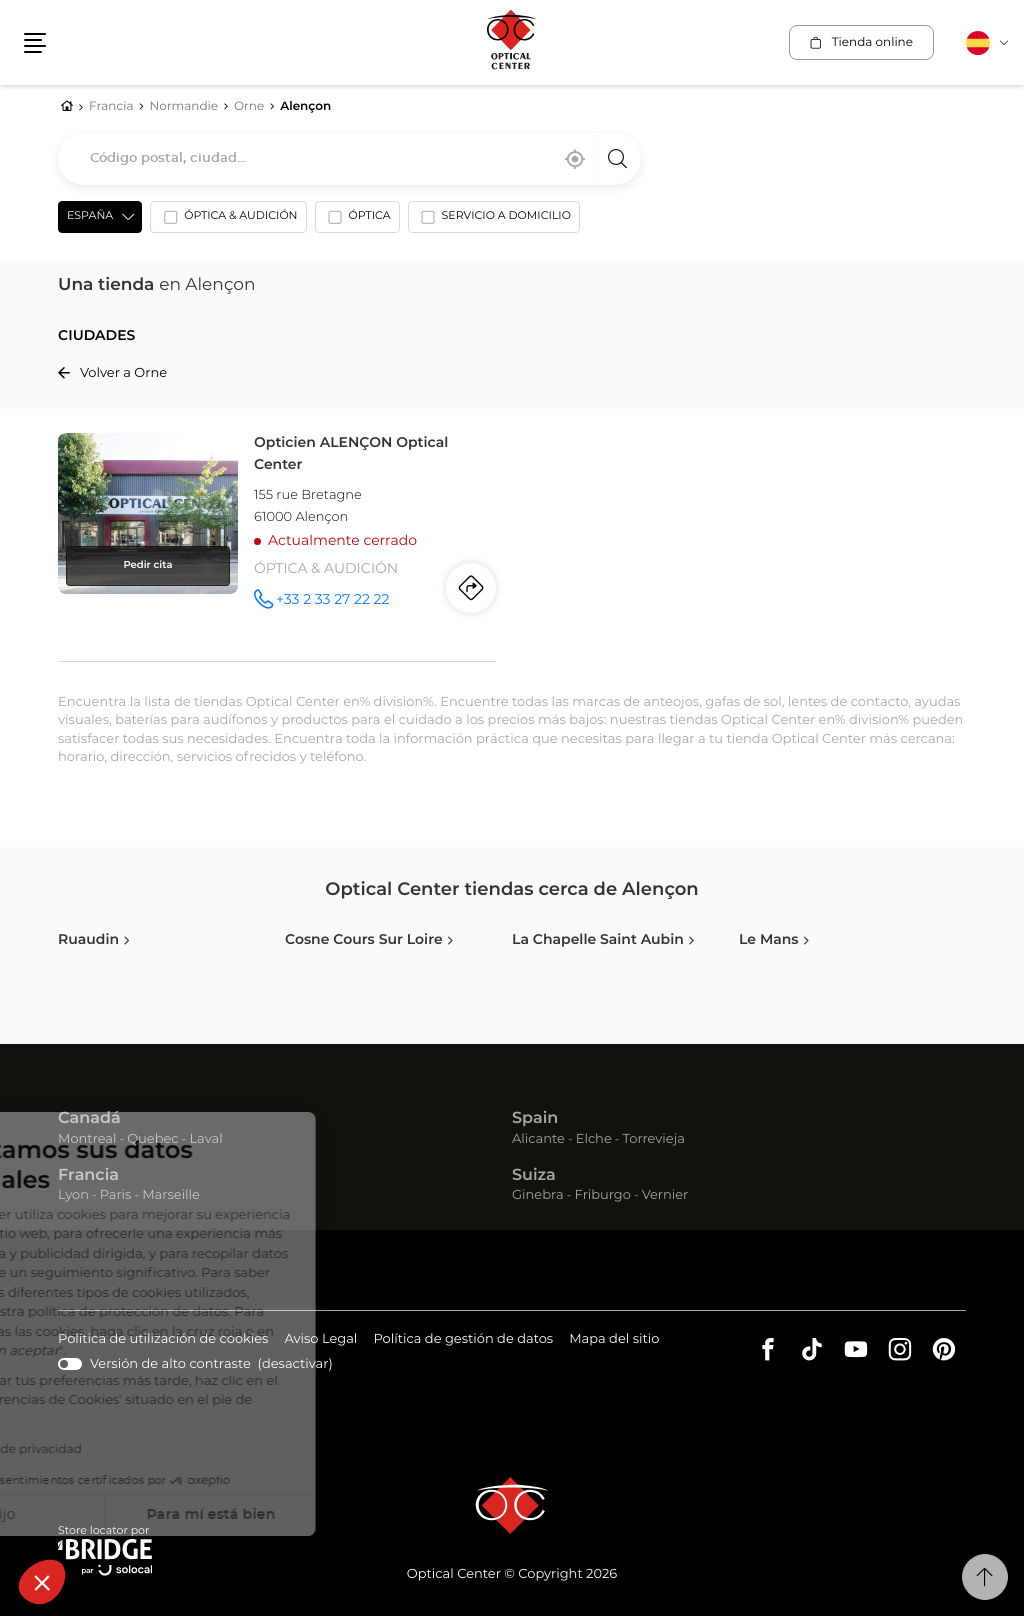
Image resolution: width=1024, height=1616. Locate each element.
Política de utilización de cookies (163, 1340)
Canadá (89, 1119)
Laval (205, 1139)
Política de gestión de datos (463, 1340)
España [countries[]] (90, 216)
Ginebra (538, 1195)
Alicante (538, 1139)
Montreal (87, 1139)
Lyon (73, 1195)
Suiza (534, 1176)
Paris (116, 1195)
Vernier (665, 1195)
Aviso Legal (320, 1340)
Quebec (152, 1139)
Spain (535, 1119)
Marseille (171, 1195)
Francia (88, 1176)
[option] (228, 221)
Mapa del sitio (614, 1339)
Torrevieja (654, 1139)
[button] (42, 1582)
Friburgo (603, 1195)
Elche (594, 1139)
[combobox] (349, 159)
